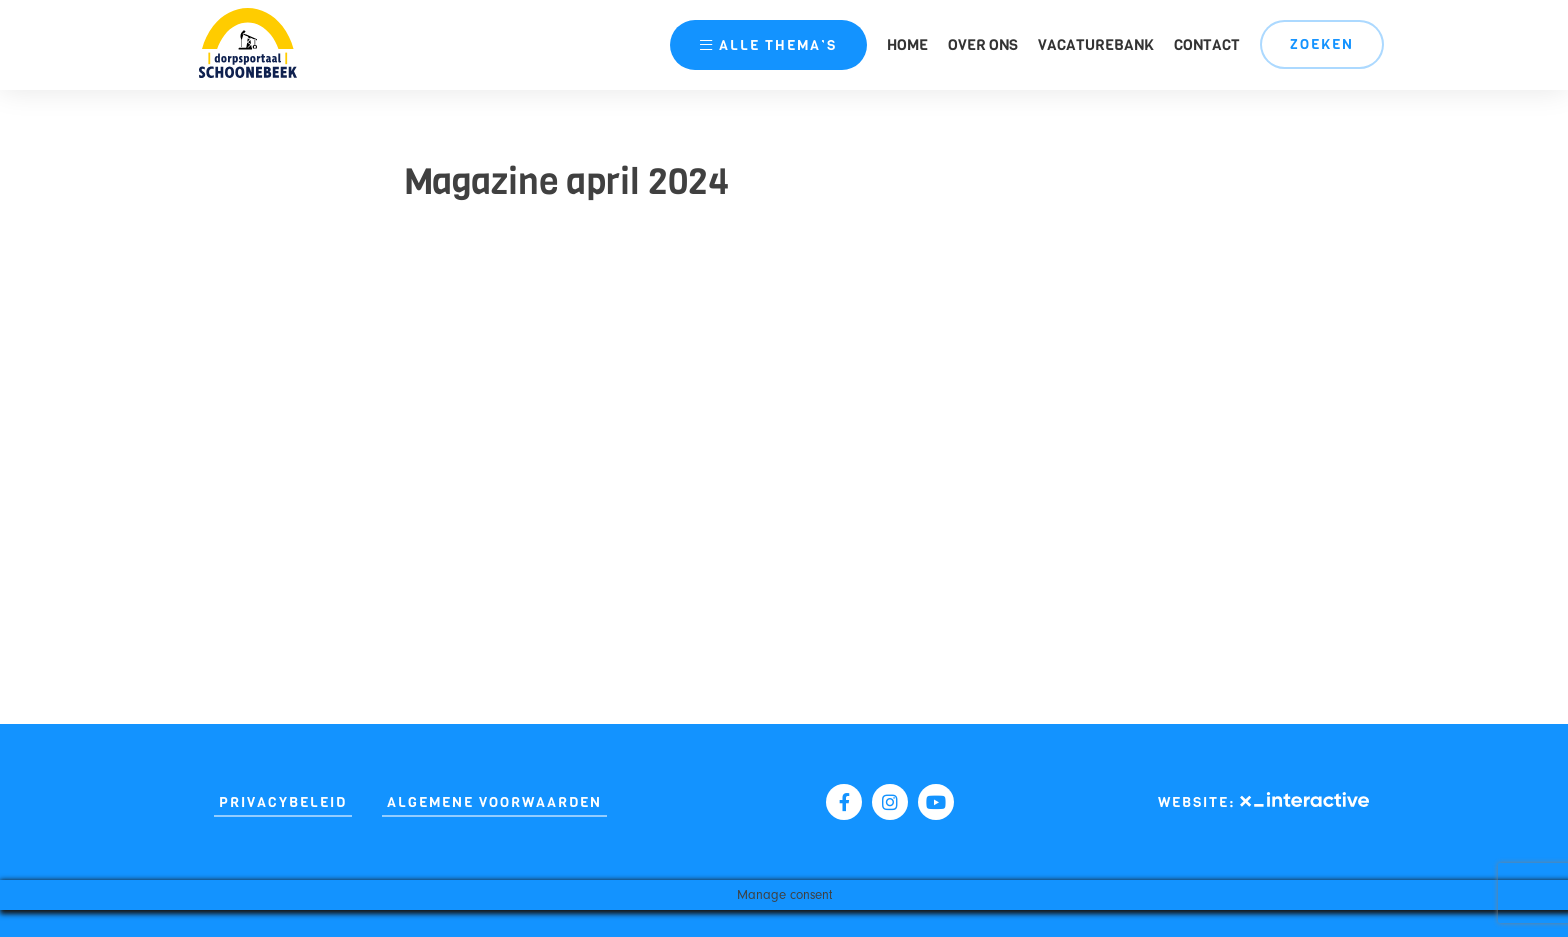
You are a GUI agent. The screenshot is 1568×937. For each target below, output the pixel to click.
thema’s (768, 45)
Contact (1207, 45)
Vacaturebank (1096, 45)
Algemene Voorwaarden (494, 802)
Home (907, 45)
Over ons (983, 45)
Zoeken (1322, 44)
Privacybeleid (283, 802)
